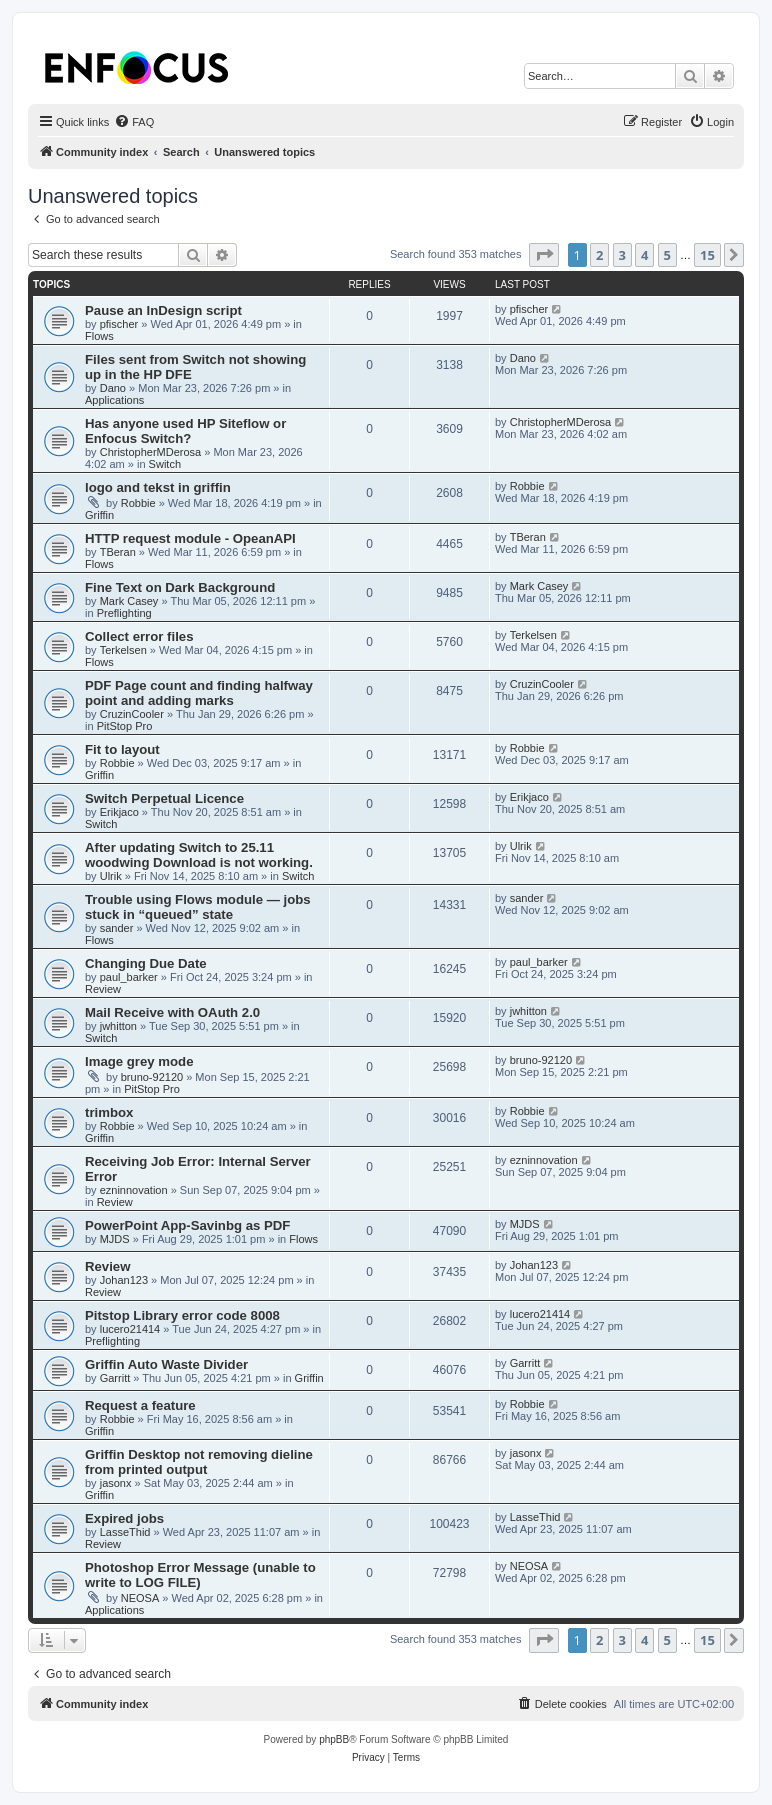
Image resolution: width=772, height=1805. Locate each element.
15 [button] (707, 255)
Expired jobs (124, 1518)
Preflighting (124, 613)
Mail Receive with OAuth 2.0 (172, 1012)
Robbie (138, 503)
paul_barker (129, 977)
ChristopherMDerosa (150, 452)
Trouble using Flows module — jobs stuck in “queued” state (198, 907)
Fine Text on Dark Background (180, 587)
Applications (114, 400)
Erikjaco (119, 812)
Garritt (115, 1378)
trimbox (109, 1112)
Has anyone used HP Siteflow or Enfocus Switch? (185, 431)
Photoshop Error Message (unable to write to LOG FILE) (200, 1575)
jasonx (116, 1483)
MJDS (115, 1239)
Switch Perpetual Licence (164, 798)
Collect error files (139, 636)
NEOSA (140, 1598)
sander (117, 928)
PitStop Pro (125, 726)
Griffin (99, 515)
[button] (544, 255)
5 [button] (667, 255)
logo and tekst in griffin (158, 487)
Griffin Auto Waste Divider (166, 1364)
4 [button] (644, 255)
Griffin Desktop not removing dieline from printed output (199, 1462)
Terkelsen (123, 650)
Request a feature (140, 1405)
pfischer (119, 324)
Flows (99, 336)
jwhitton (118, 1026)
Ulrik (111, 876)
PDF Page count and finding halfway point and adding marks (199, 693)
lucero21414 (130, 1329)
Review (103, 989)
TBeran (118, 552)
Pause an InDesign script (163, 310)
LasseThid (125, 1532)
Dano (113, 388)
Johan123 (124, 1280)
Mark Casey (129, 601)
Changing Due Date (146, 963)
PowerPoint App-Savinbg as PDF (187, 1225)
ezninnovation (134, 1190)
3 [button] (622, 255)
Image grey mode (139, 1061)
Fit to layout (122, 749)
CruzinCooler (132, 714)
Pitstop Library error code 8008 (182, 1315)
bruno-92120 (152, 1077)
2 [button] (599, 255)
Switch (165, 464)
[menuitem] (134, 122)
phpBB (334, 1739)
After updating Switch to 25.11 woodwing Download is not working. (199, 855)
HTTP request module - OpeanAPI (190, 538)
